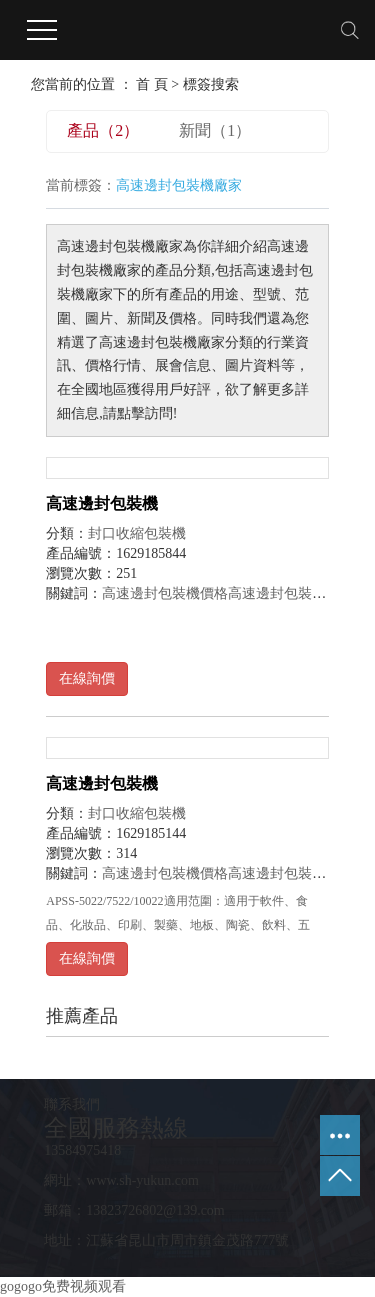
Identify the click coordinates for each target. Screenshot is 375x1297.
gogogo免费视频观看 (63, 1286)
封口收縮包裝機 (137, 533)
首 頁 (152, 84)
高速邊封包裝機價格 (165, 593)
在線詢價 (87, 678)
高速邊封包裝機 (102, 503)
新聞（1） (215, 130)
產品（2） (103, 130)
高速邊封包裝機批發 (291, 593)
